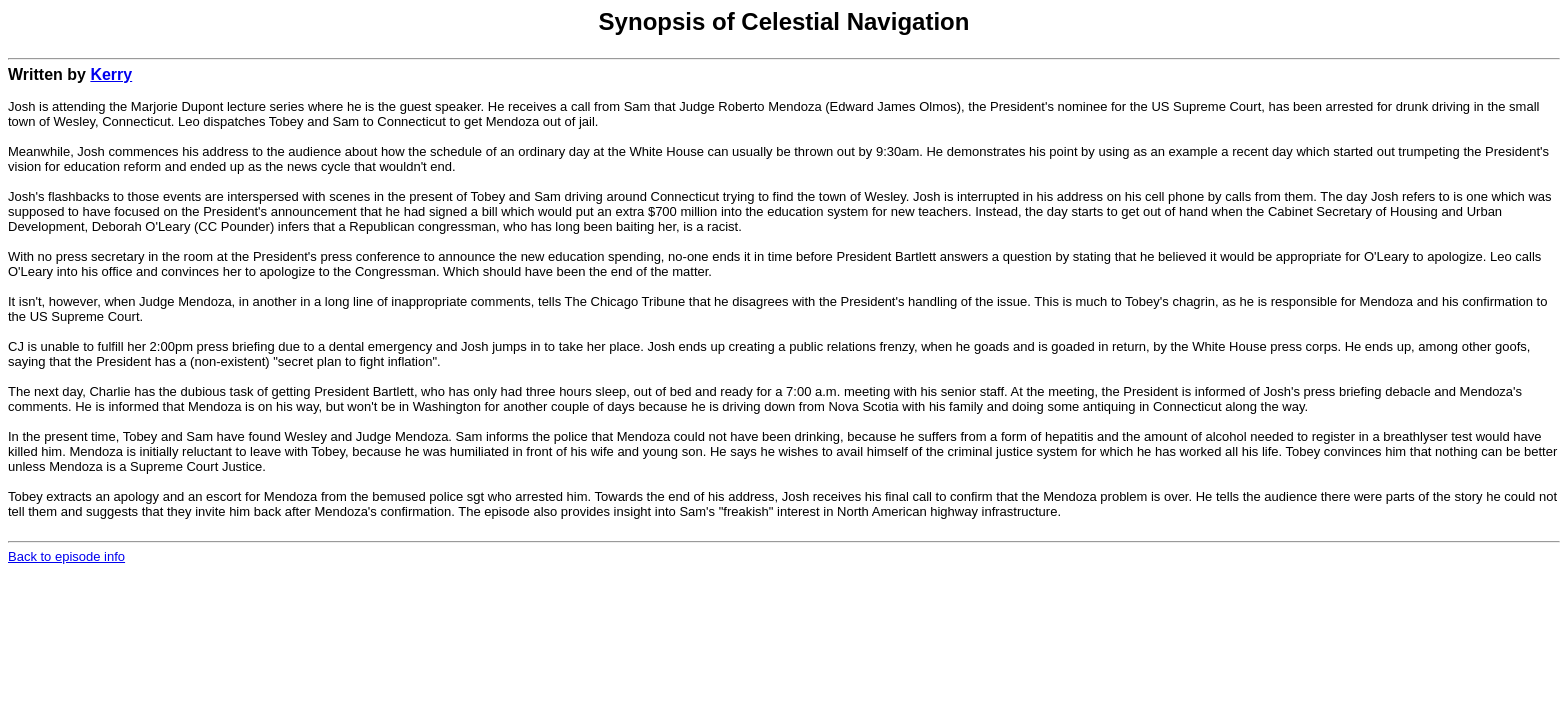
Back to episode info (66, 556)
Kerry (111, 74)
